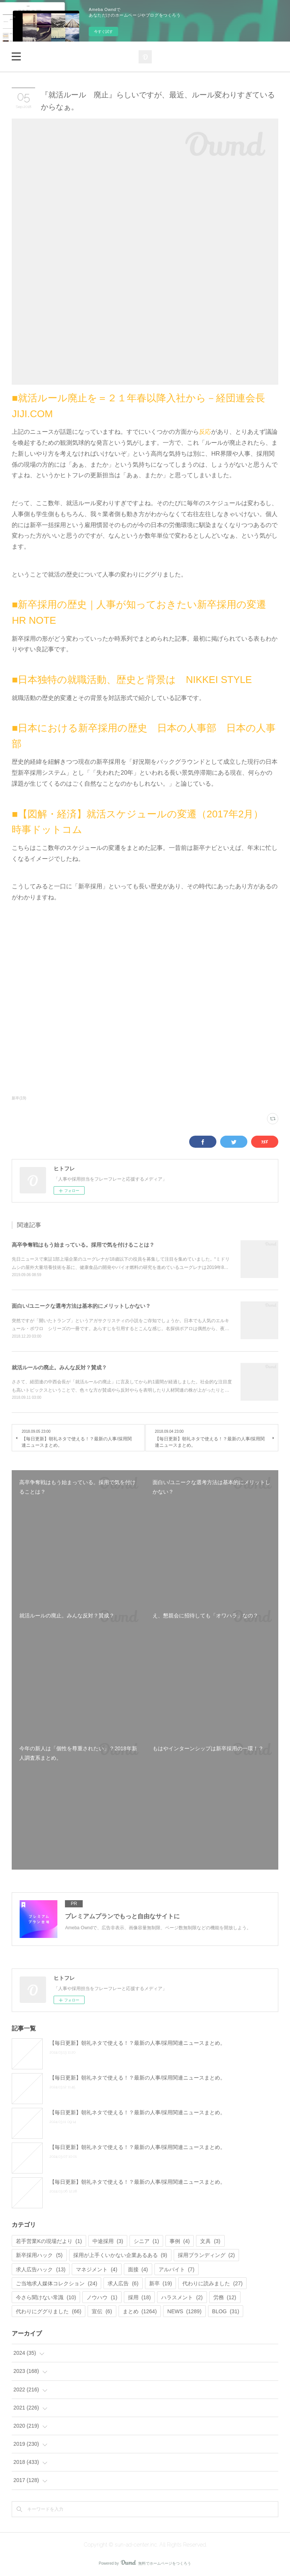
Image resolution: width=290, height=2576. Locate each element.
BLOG (225, 2311)
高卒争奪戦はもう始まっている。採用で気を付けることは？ (83, 1245)
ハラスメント (181, 2297)
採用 (139, 2297)
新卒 (160, 2283)
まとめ (140, 2311)
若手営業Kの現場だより (49, 2241)
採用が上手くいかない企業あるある (120, 2255)
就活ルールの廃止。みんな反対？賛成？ (59, 1367)
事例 (180, 2241)
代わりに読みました (212, 2283)
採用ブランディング (206, 2255)
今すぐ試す (103, 31)
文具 (210, 2241)
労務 (224, 2297)
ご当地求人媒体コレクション (56, 2283)
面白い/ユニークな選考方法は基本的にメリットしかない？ (81, 1306)
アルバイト (176, 2269)
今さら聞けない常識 (46, 2297)
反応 (205, 432)
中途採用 (108, 2241)
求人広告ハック (40, 2269)
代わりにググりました (48, 2311)
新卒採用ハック (39, 2255)
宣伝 (102, 2311)
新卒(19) (19, 1098)
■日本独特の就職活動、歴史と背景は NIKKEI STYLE (132, 679)
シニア (146, 2241)
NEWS (184, 2311)
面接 (138, 2269)
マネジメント (96, 2269)
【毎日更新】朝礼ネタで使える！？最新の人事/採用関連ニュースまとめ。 (137, 2043)
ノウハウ (101, 2297)
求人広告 (123, 2283)
